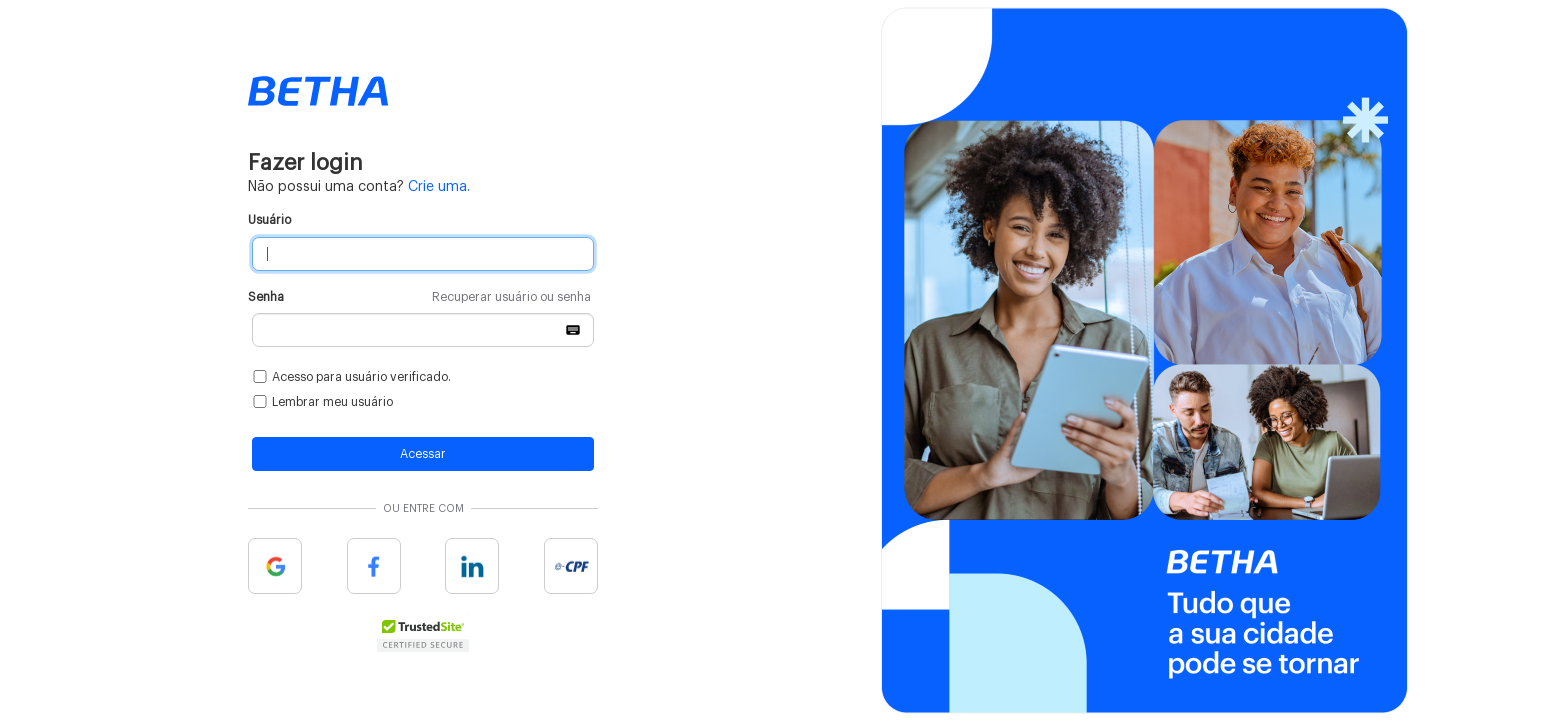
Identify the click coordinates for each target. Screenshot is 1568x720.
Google (275, 566)
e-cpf (571, 566)
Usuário (269, 220)
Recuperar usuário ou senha (511, 297)
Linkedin (472, 566)
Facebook (374, 566)
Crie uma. (439, 187)
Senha (419, 297)
